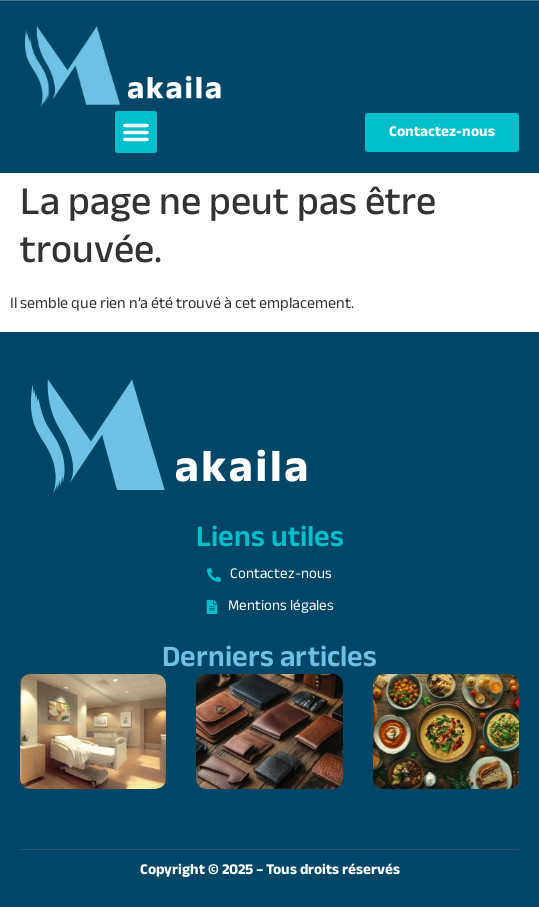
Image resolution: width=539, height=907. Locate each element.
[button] (136, 132)
